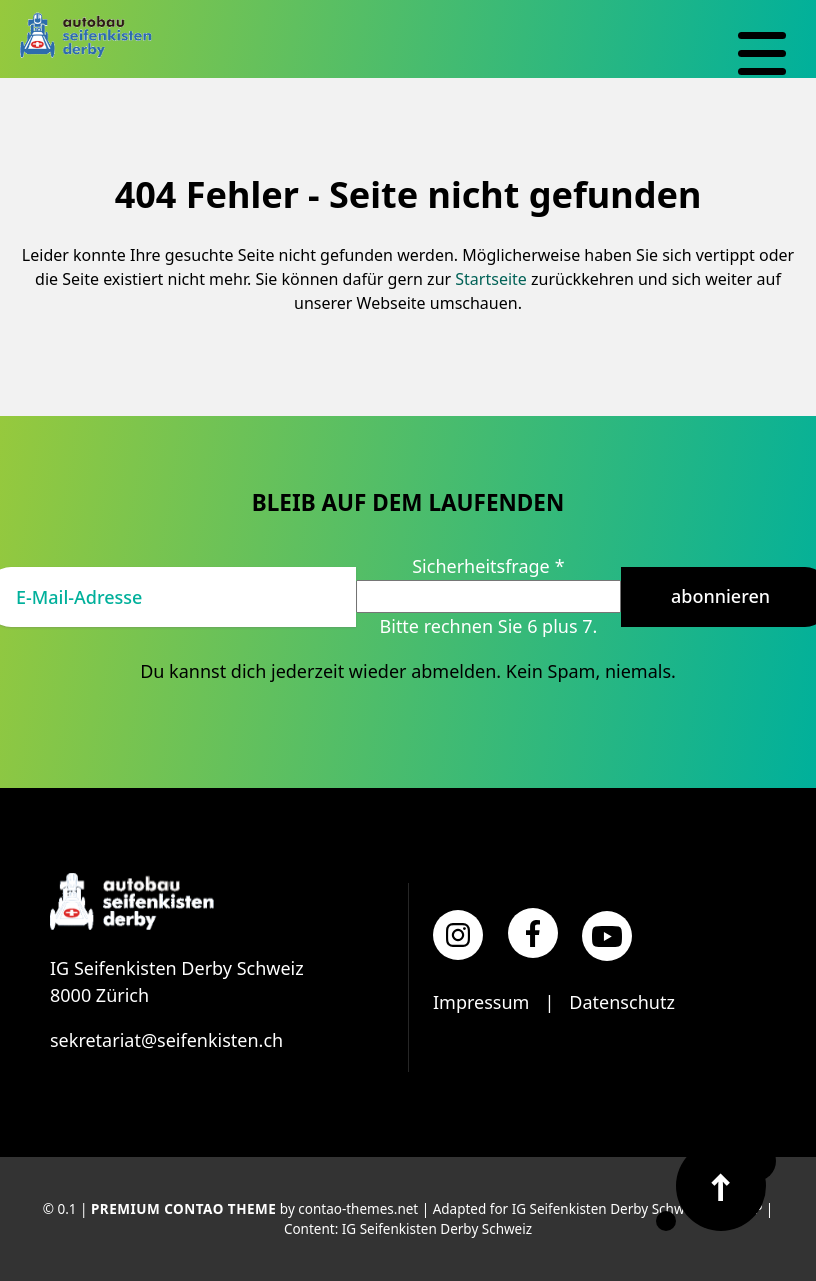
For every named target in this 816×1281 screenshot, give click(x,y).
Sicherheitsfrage (488, 566)
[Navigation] (762, 54)
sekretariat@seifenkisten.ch (166, 1040)
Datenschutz (621, 1002)
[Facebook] (533, 933)
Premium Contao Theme (183, 1209)
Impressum (481, 1002)
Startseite (491, 279)
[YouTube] (607, 936)
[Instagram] (458, 935)
